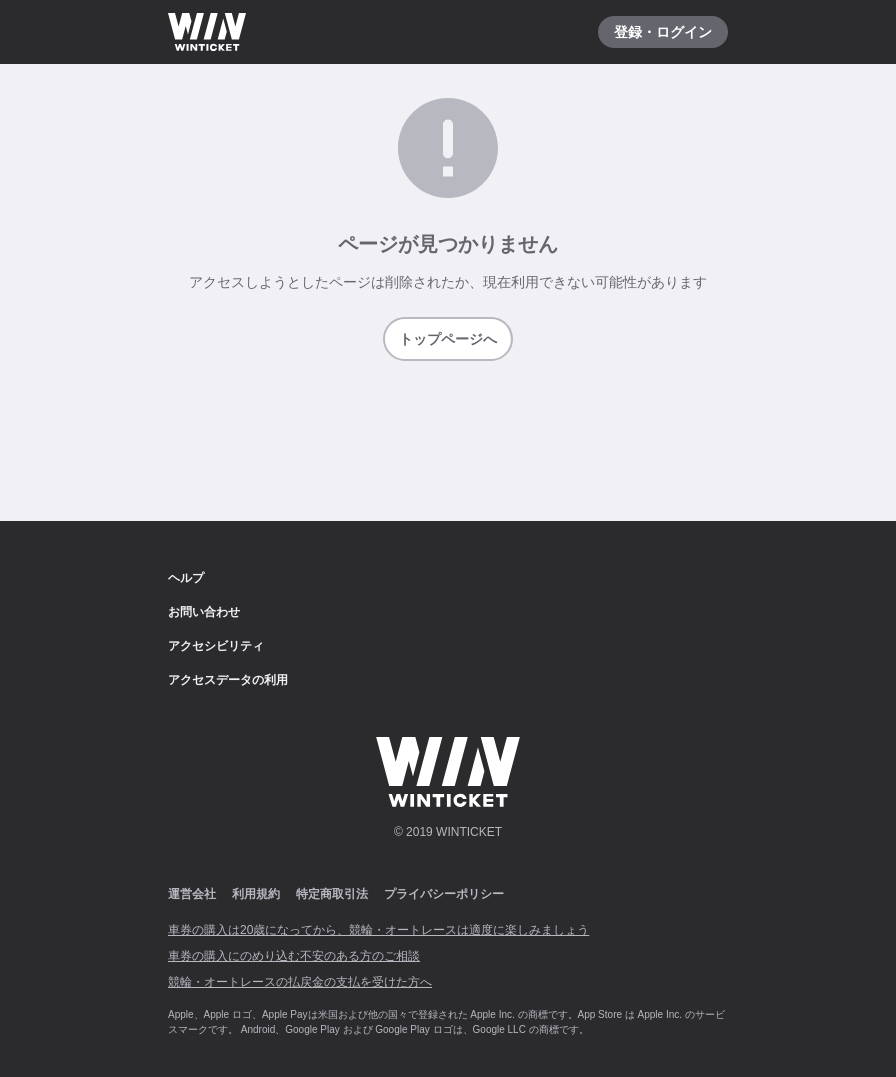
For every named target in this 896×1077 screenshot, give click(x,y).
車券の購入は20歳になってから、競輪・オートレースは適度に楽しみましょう (378, 930)
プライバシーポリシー (444, 894)
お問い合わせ (204, 612)
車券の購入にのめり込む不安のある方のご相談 (294, 956)
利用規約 (256, 894)
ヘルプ (186, 578)
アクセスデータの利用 (228, 680)
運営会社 (192, 894)
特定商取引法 (332, 894)
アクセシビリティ (216, 646)
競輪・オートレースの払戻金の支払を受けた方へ (300, 982)
